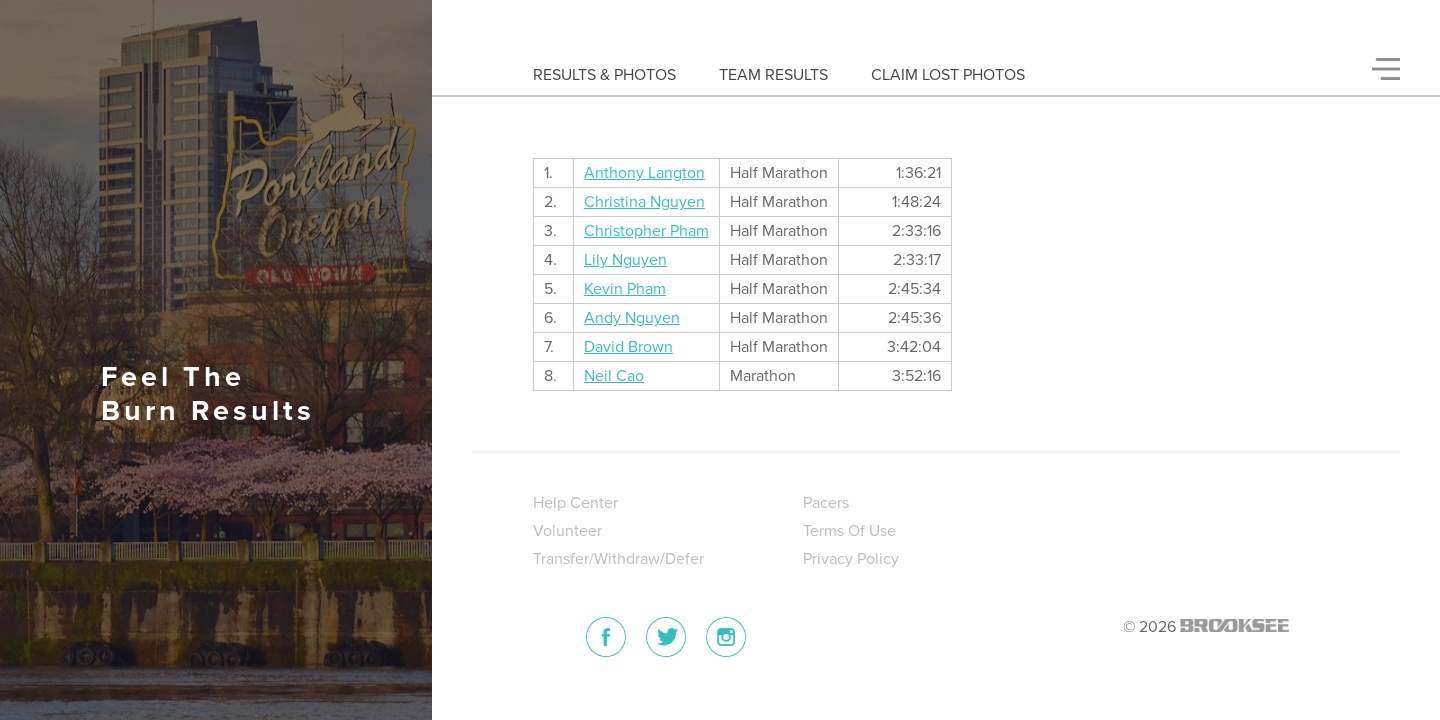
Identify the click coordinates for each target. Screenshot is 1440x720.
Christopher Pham (646, 231)
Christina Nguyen (644, 202)
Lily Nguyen (625, 260)
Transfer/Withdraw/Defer (618, 559)
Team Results (773, 75)
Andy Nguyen (632, 318)
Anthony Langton (644, 173)
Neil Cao (614, 376)
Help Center (575, 503)
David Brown (628, 347)
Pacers (826, 503)
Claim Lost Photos (948, 75)
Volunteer (567, 531)
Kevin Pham (625, 289)
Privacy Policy (851, 559)
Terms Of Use (849, 531)
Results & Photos (604, 75)
